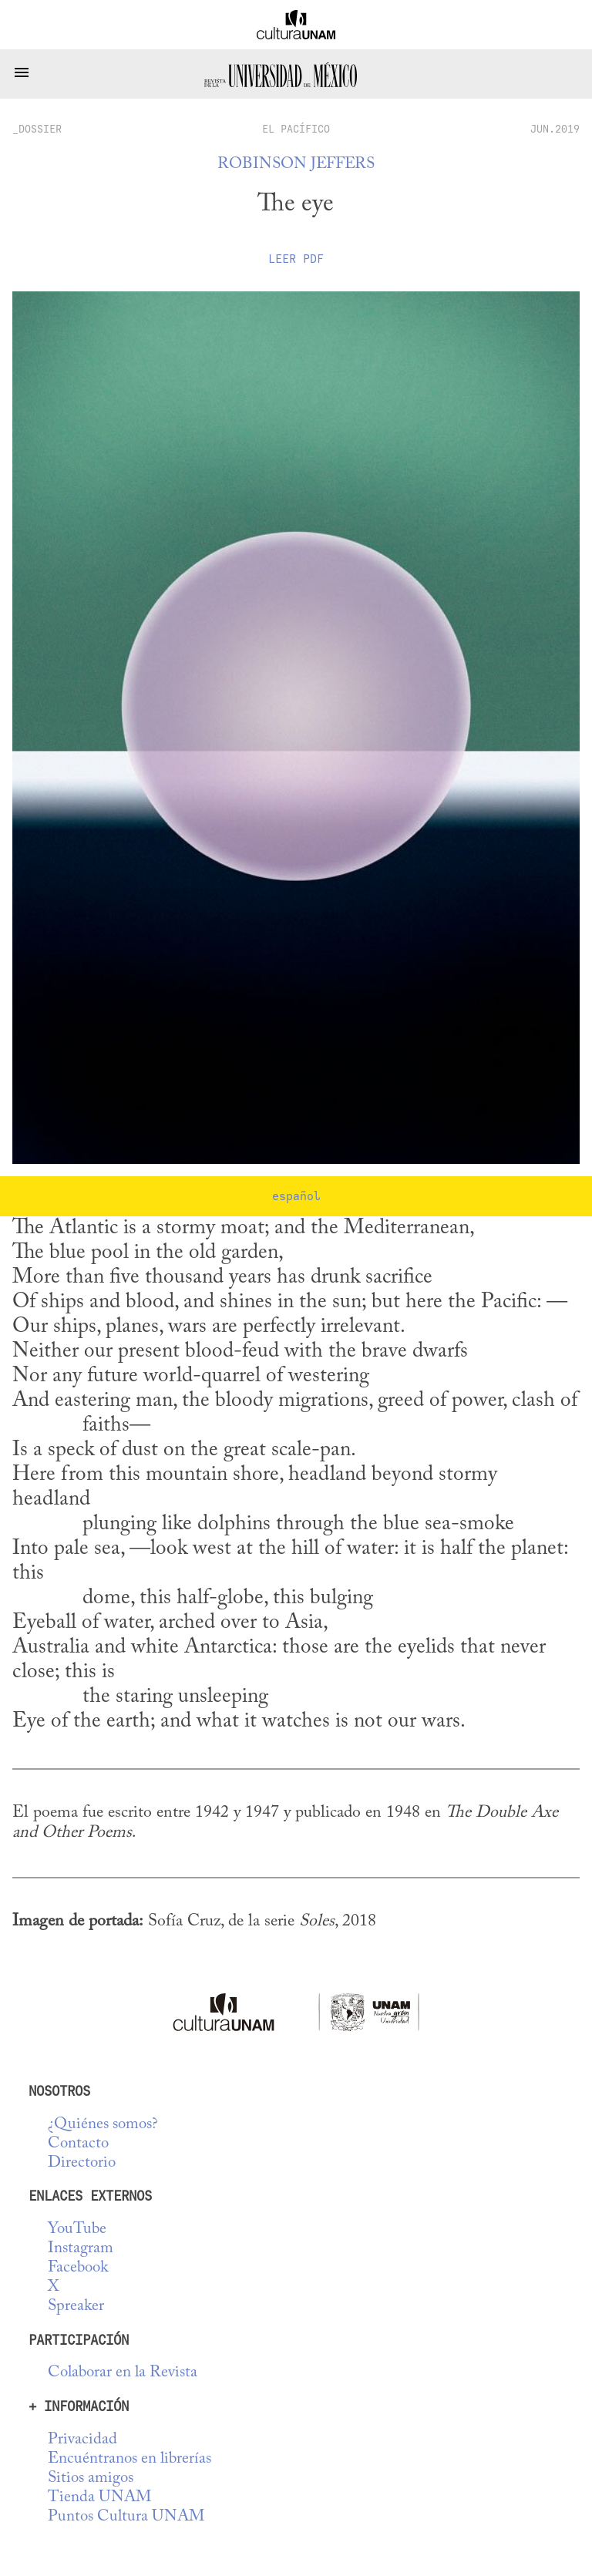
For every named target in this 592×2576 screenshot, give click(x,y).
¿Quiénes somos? (103, 2125)
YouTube (77, 2229)
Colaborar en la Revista (122, 2373)
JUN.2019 (555, 129)
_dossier (37, 129)
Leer (296, 259)
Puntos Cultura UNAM (126, 2517)
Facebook (78, 2268)
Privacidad (82, 2440)
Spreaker (76, 2307)
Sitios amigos (90, 2478)
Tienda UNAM (99, 2498)
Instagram (80, 2249)
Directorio (82, 2163)
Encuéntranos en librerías (129, 2459)
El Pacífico (296, 129)
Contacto (78, 2144)
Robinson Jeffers (296, 164)
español (296, 1196)
